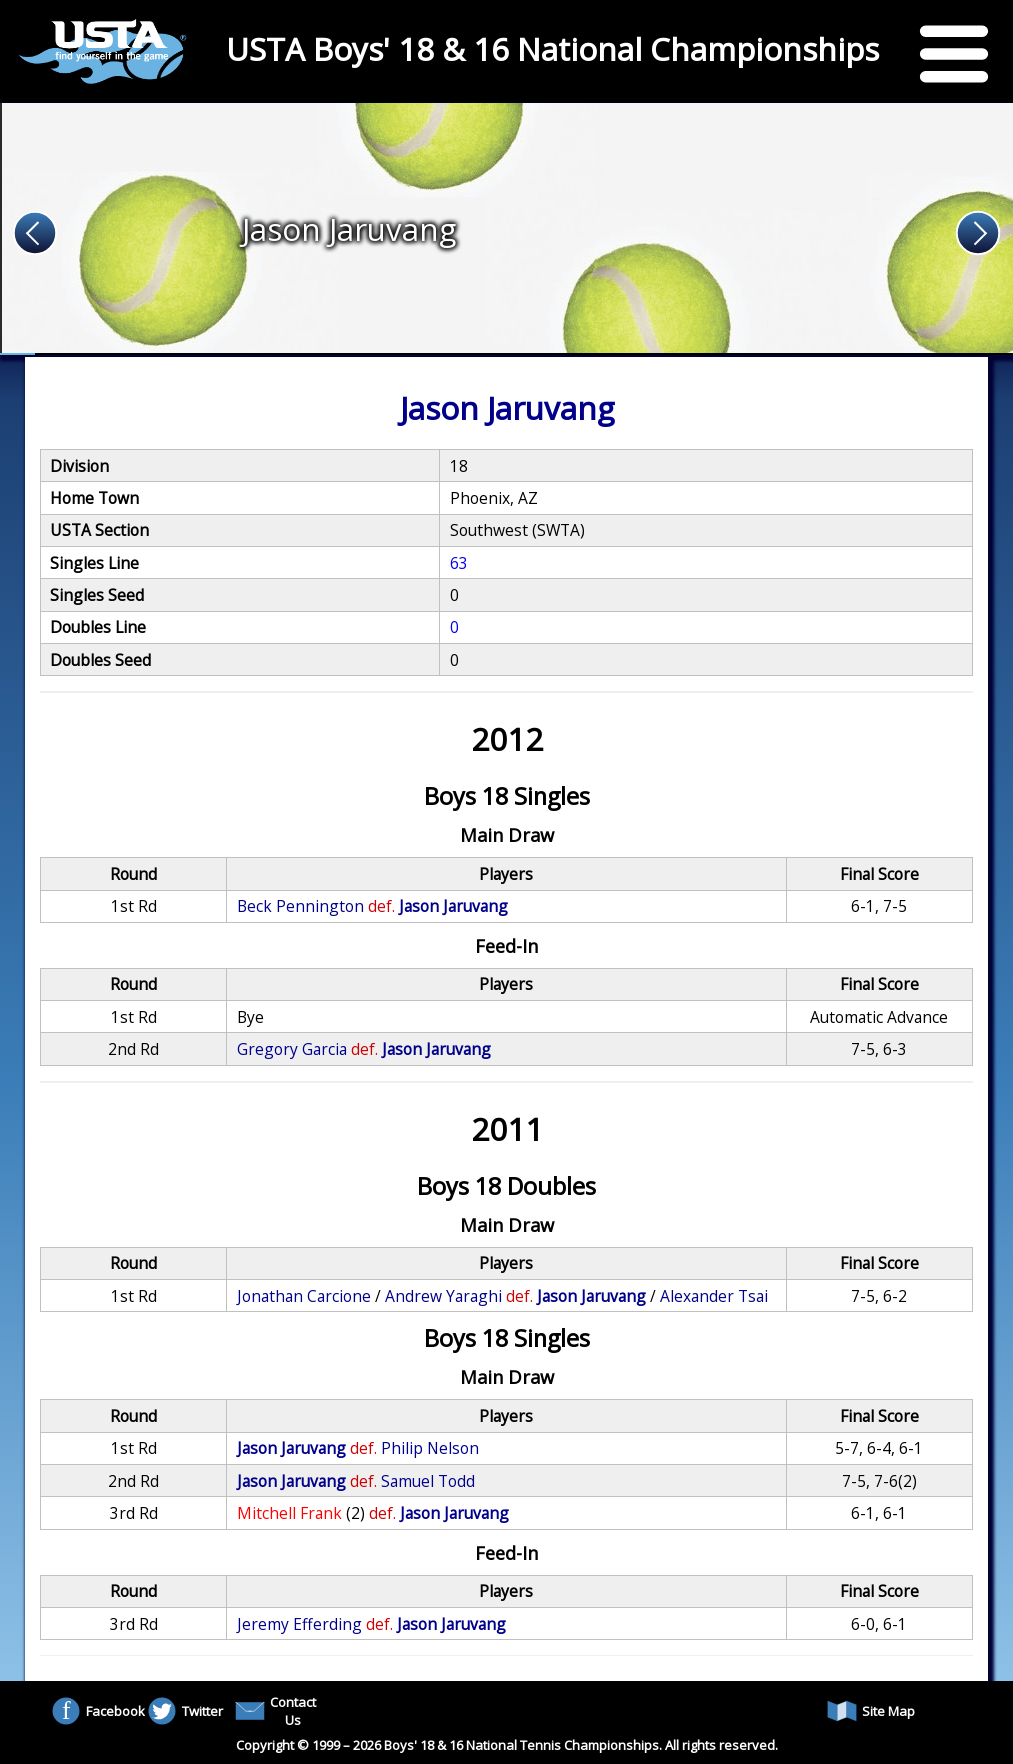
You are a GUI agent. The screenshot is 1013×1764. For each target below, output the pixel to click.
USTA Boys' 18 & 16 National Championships (552, 49)
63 (459, 563)
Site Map (871, 1711)
